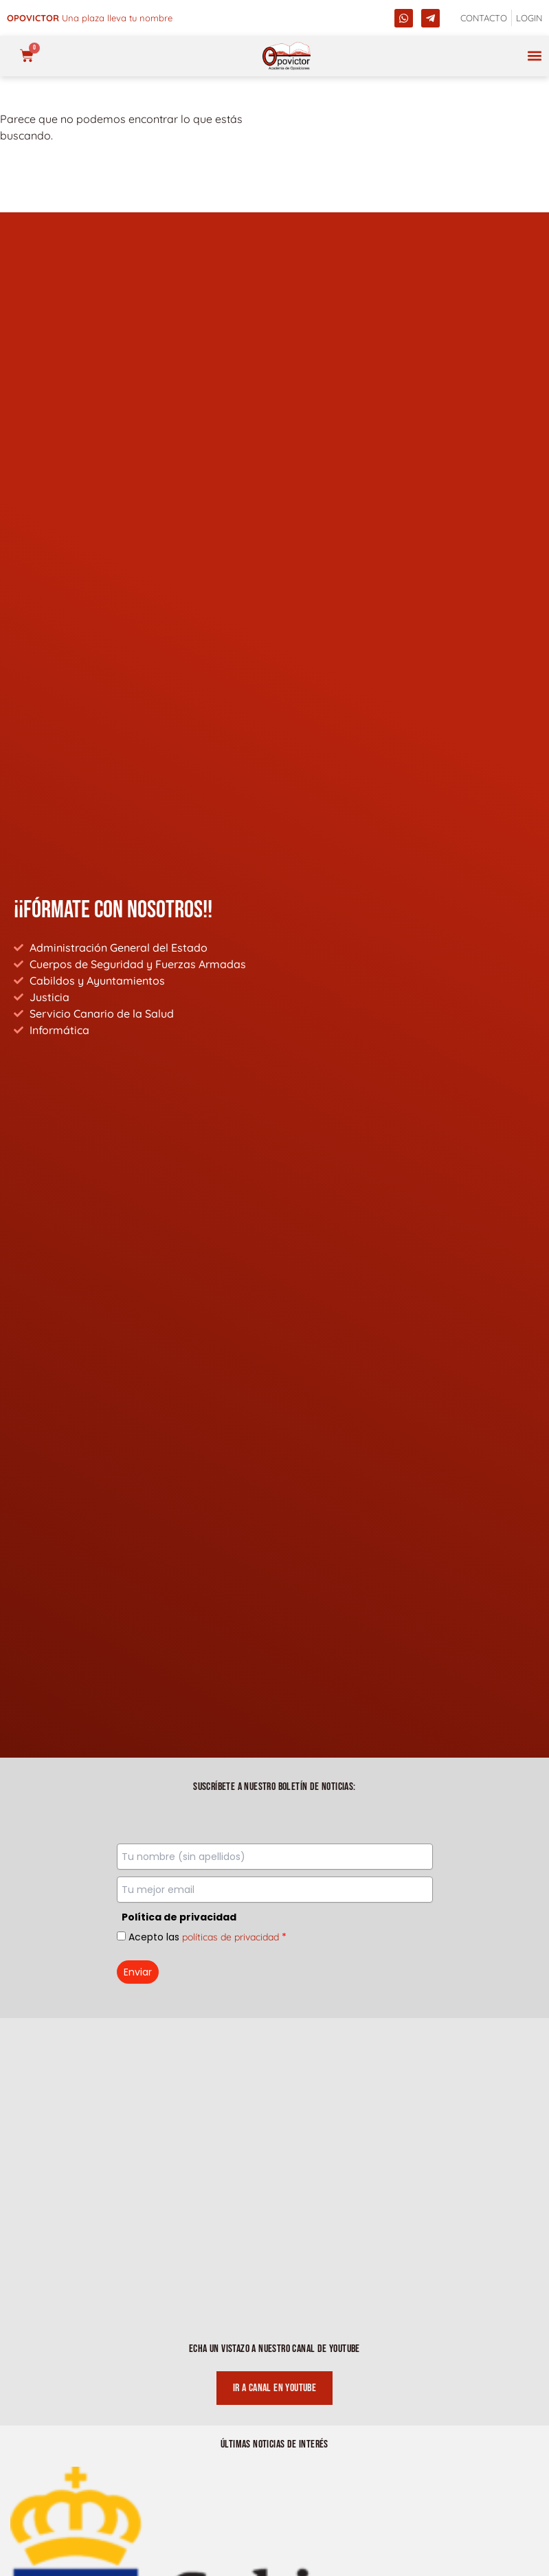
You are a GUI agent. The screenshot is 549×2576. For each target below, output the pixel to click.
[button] (534, 56)
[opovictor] (286, 56)
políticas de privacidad (230, 1937)
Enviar (138, 1972)
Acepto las (207, 1937)
